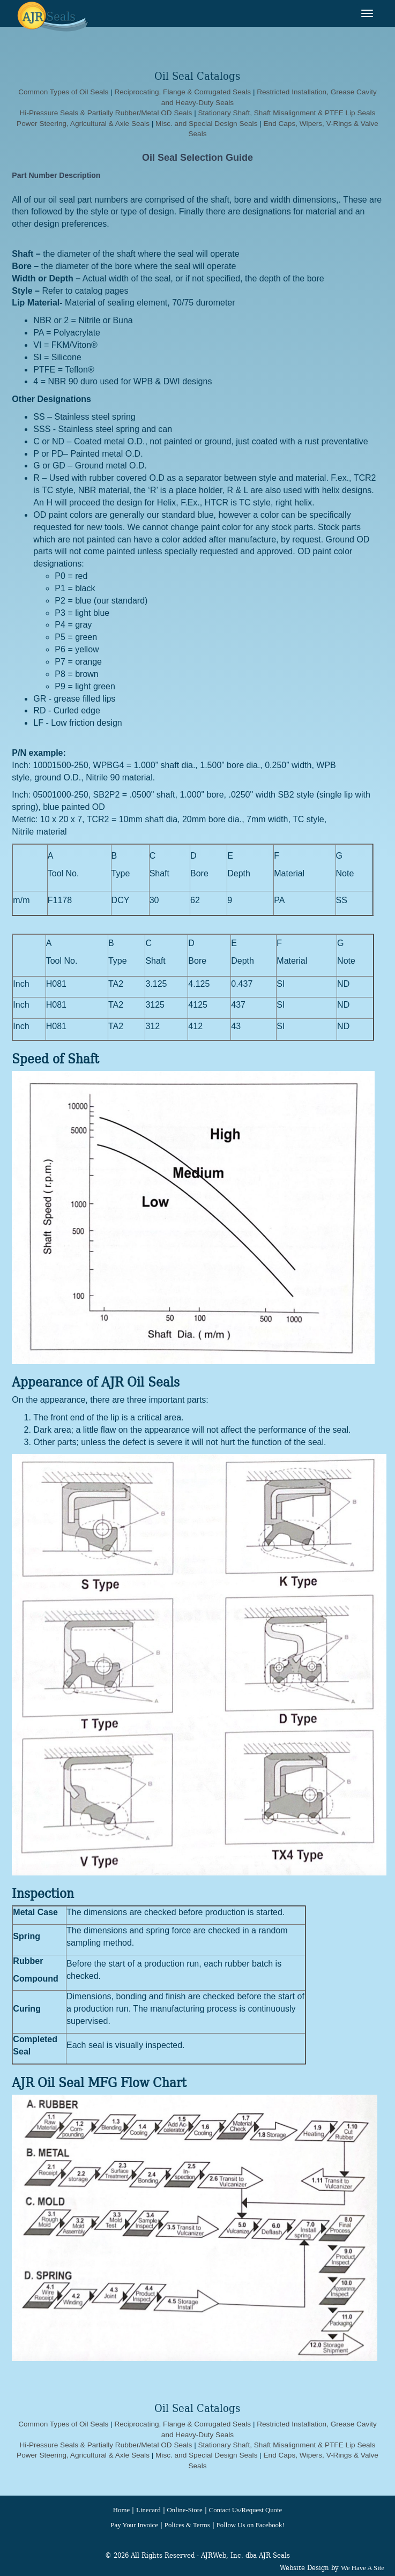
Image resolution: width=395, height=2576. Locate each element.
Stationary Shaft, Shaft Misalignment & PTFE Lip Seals (286, 113)
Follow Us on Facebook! (251, 2525)
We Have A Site (362, 2568)
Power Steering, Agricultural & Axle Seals (84, 124)
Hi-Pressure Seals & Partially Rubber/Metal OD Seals (106, 113)
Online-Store (185, 2510)
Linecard (148, 2510)
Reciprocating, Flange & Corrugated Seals (182, 92)
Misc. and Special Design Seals (206, 124)
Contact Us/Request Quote (245, 2510)
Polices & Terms (187, 2525)
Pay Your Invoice (134, 2525)
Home (121, 2510)
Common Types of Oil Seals (63, 92)
